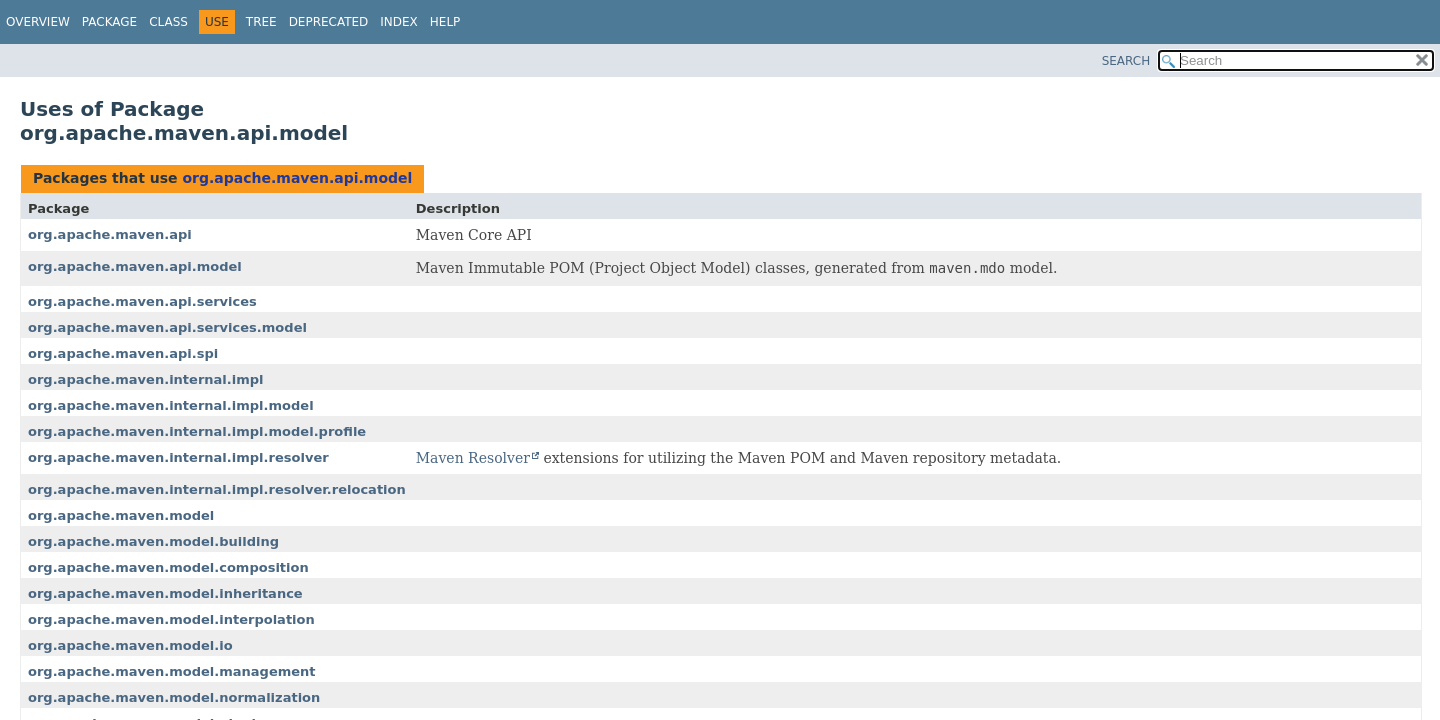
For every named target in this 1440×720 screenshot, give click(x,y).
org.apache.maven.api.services (142, 301)
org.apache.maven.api (110, 234)
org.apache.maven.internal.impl (146, 379)
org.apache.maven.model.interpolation (171, 619)
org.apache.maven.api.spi (123, 353)
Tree (261, 22)
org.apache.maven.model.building (153, 541)
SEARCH (1126, 61)
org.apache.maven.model (121, 515)
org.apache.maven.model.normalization (174, 697)
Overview (38, 22)
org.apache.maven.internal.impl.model (171, 405)
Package (109, 22)
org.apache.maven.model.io (130, 645)
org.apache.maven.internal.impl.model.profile (197, 431)
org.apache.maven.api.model (297, 178)
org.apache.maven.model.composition (168, 567)
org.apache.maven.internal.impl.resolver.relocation (217, 489)
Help (445, 22)
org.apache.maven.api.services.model (167, 327)
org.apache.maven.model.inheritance (165, 593)
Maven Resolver (473, 458)
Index (399, 22)
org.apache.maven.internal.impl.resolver (178, 457)
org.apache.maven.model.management (172, 671)
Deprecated (329, 22)
